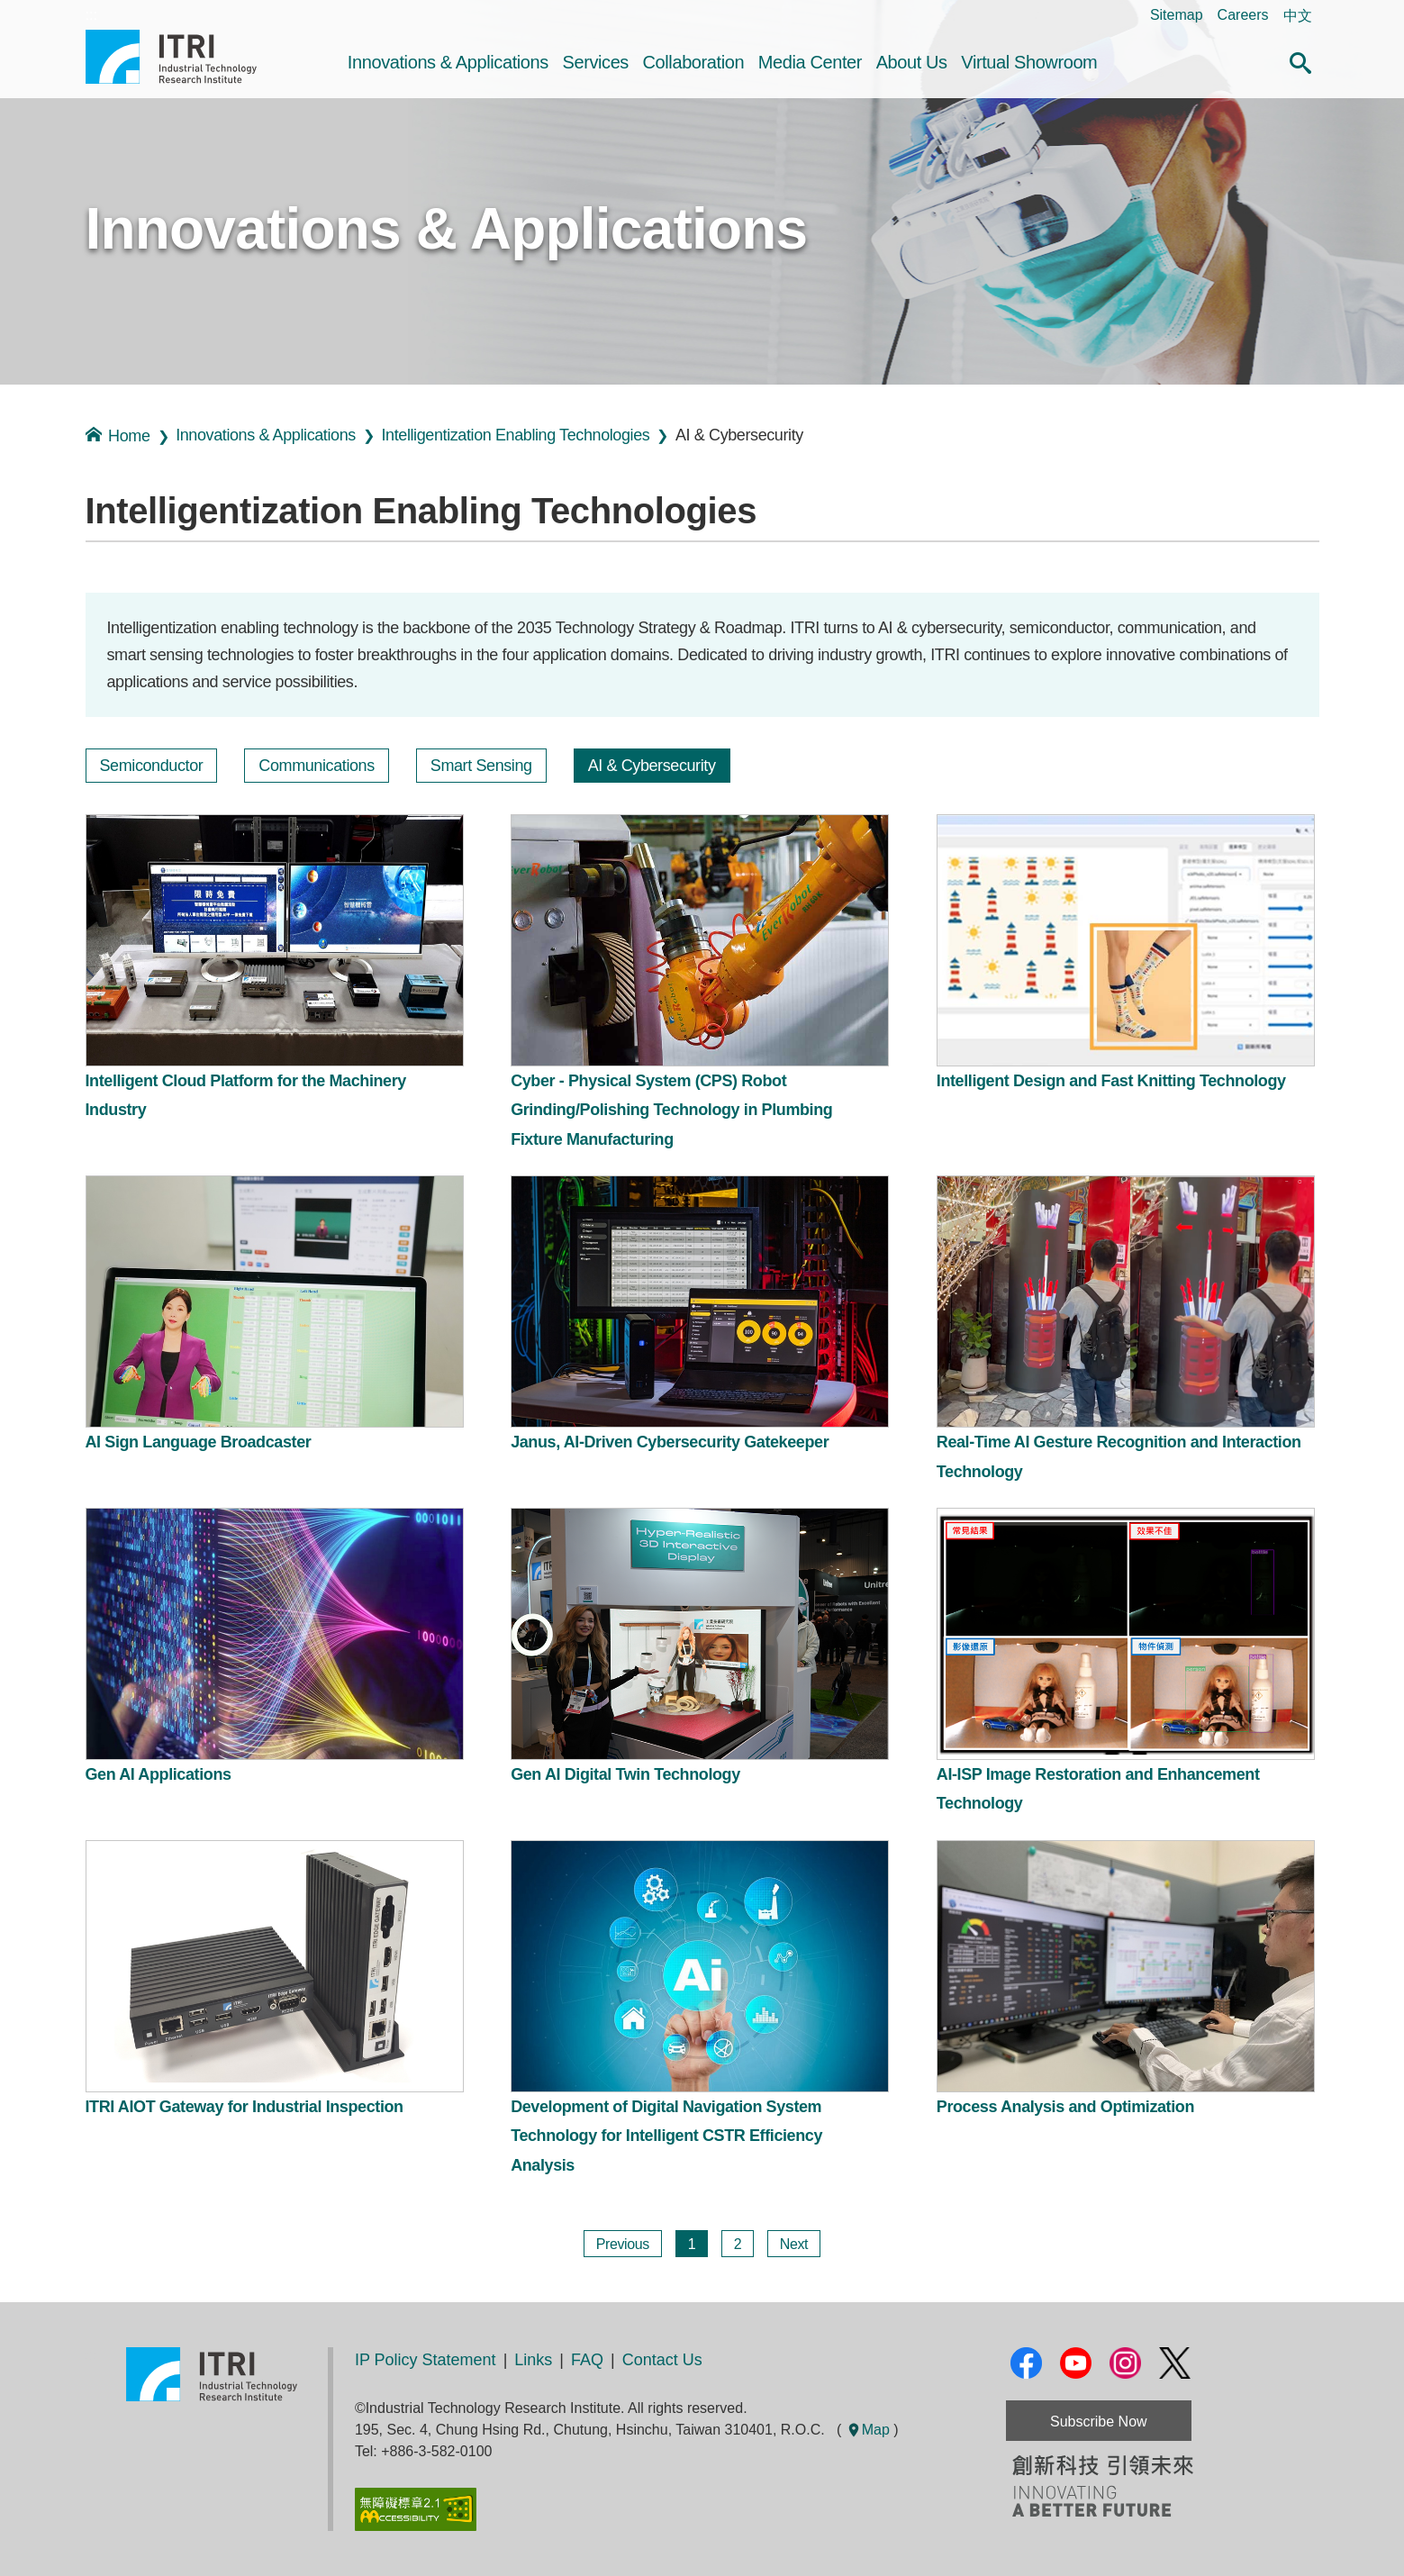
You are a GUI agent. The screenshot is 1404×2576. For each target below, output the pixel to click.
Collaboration (694, 62)
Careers (1243, 15)
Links (533, 2360)
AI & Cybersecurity (652, 766)
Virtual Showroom (1029, 62)
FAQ (587, 2360)
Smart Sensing (481, 766)
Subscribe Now (1098, 2421)
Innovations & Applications (448, 62)
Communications (316, 766)
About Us (911, 62)
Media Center (810, 62)
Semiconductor (152, 766)
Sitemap (1176, 15)
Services (595, 62)
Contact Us (662, 2360)
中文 (1297, 15)
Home (118, 435)
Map (868, 2429)
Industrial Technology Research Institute (171, 57)
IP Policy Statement (425, 2360)
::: (91, 15)
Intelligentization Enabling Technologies (516, 435)
